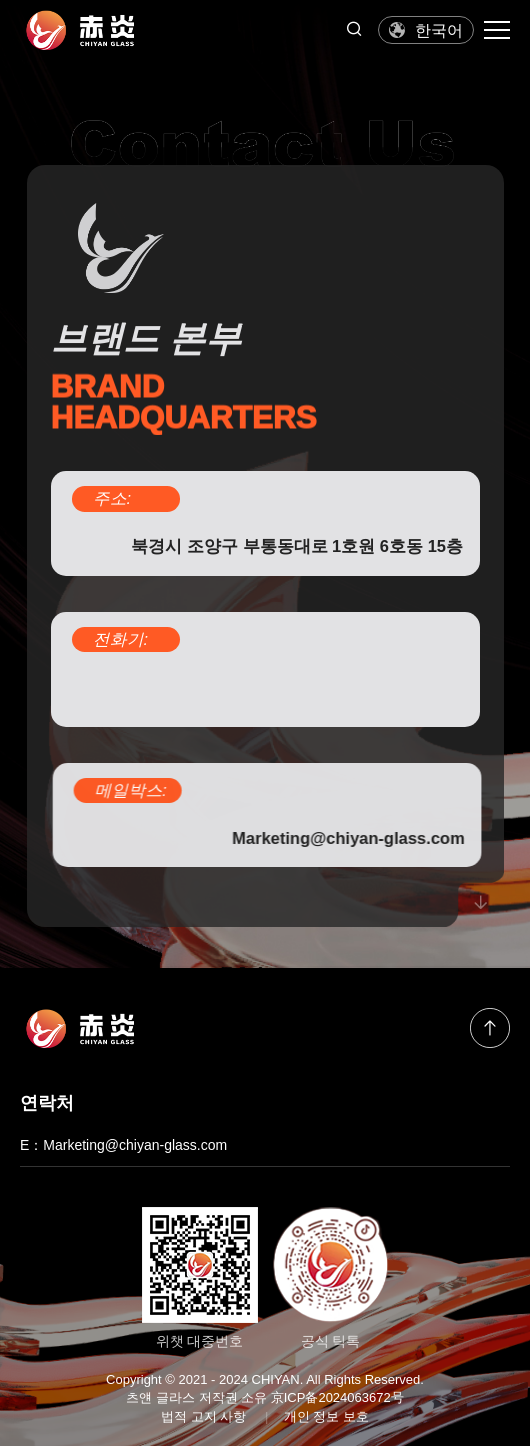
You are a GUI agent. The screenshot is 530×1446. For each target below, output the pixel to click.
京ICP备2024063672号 (337, 1397)
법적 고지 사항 (203, 1416)
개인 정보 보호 (326, 1416)
